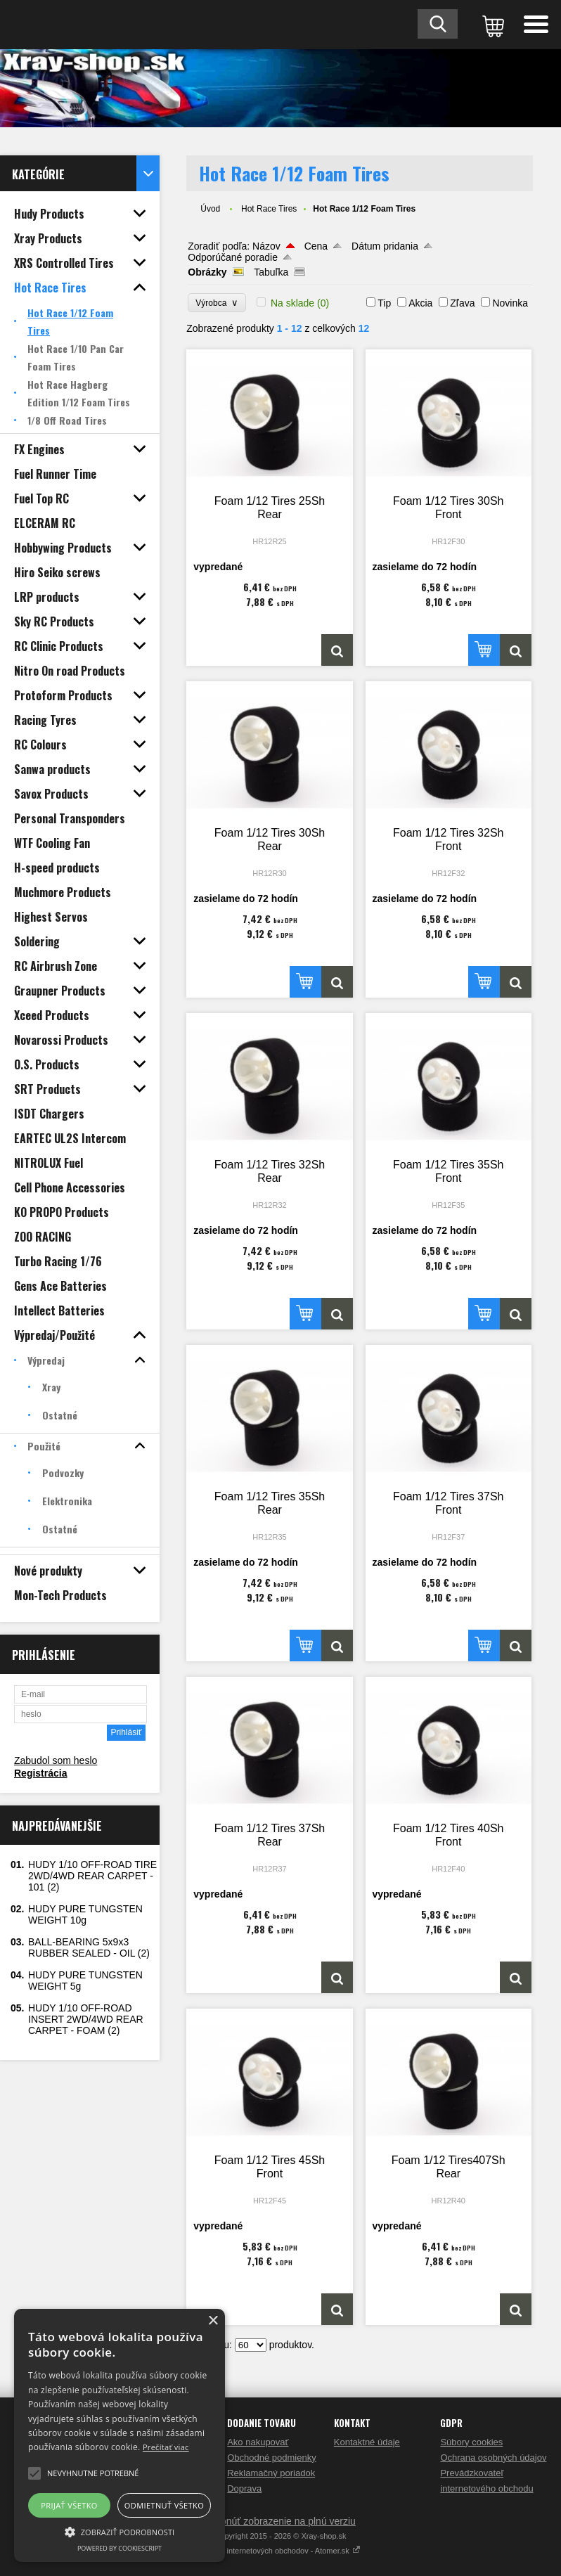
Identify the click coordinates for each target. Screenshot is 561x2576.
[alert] (119, 2435)
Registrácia (40, 1773)
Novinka (510, 303)
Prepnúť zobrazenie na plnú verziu (280, 2521)
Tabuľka (271, 272)
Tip (384, 303)
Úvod (210, 209)
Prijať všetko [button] (69, 2505)
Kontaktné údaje (367, 2442)
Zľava (462, 303)
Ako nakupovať (257, 2442)
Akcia (420, 303)
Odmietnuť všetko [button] (164, 2505)
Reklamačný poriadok (271, 2473)
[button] (119, 2531)
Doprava (244, 2488)
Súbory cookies (471, 2442)
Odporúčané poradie (233, 257)
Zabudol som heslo (55, 1760)
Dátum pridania (385, 246)
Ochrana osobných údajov (493, 2457)
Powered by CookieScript (119, 2548)
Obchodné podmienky (271, 2457)
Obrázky (207, 272)
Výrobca (216, 302)
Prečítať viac (166, 2447)
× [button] (212, 2321)
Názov (266, 246)
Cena (316, 246)
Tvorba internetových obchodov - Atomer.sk (280, 2550)
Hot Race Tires (269, 209)
